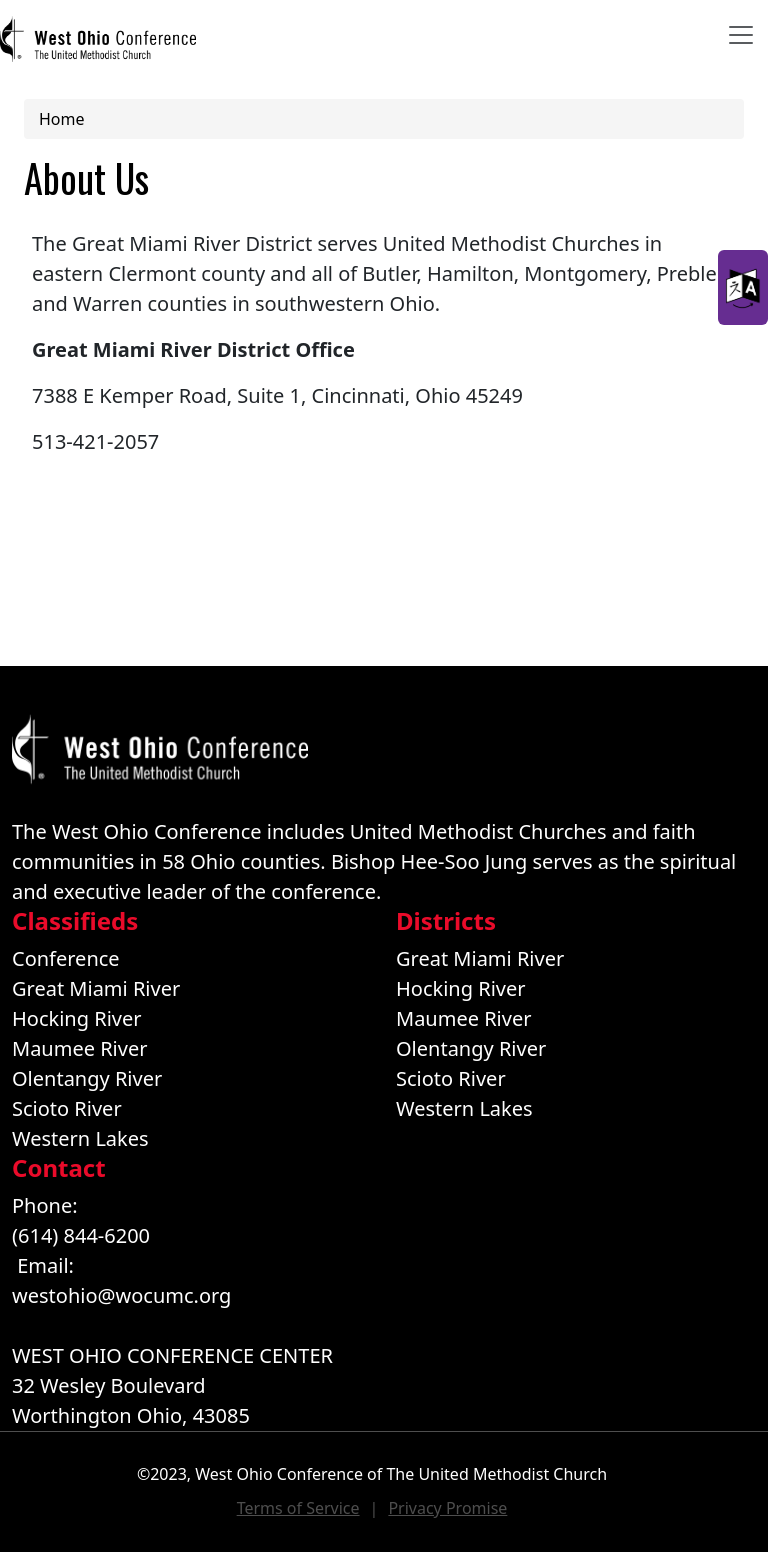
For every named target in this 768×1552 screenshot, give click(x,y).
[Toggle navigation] (741, 35)
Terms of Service (298, 1508)
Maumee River (79, 1048)
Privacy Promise (447, 1508)
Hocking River (77, 1018)
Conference (66, 958)
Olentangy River (87, 1078)
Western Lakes (80, 1138)
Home (62, 119)
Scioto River (67, 1108)
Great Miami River (96, 988)
